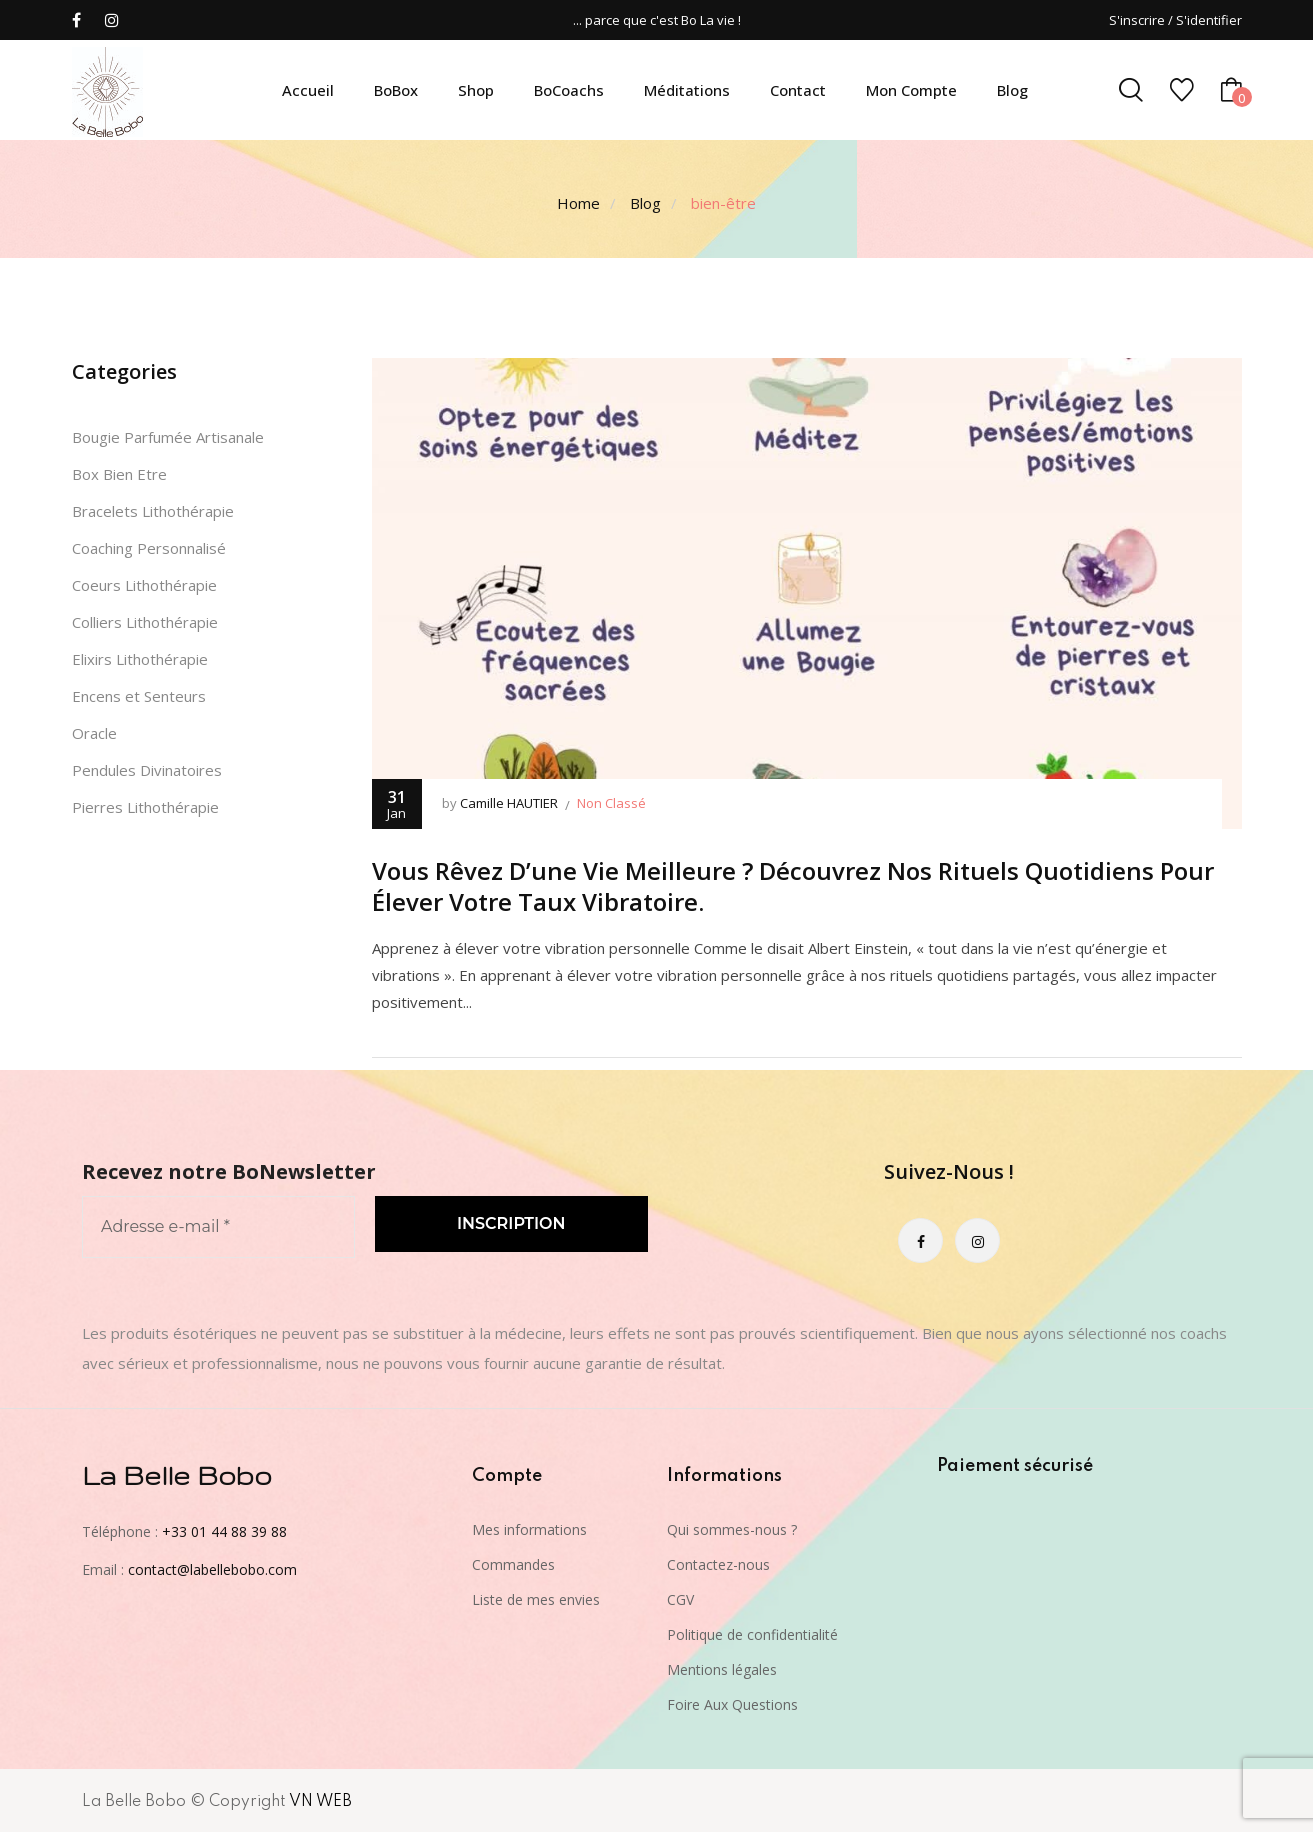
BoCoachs (569, 90)
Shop (476, 90)
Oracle (94, 733)
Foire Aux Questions (732, 1704)
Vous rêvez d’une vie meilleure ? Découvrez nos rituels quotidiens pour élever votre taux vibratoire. (793, 886)
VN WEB (320, 1802)
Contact (798, 90)
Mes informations (529, 1529)
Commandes (513, 1564)
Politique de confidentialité (752, 1634)
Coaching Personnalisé (149, 548)
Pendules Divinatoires (147, 770)
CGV (680, 1599)
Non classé (611, 803)
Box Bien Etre (119, 474)
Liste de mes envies (536, 1599)
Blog (1012, 90)
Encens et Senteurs (139, 696)
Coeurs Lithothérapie (144, 585)
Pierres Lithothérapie (145, 807)
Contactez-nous (718, 1564)
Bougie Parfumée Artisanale (168, 437)
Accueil (308, 90)
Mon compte (911, 90)
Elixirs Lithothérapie (140, 659)
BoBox (396, 90)
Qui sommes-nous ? (732, 1529)
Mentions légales (722, 1669)
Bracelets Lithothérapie (153, 511)
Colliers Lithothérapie (145, 622)
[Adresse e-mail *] (218, 1227)
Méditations (687, 90)
